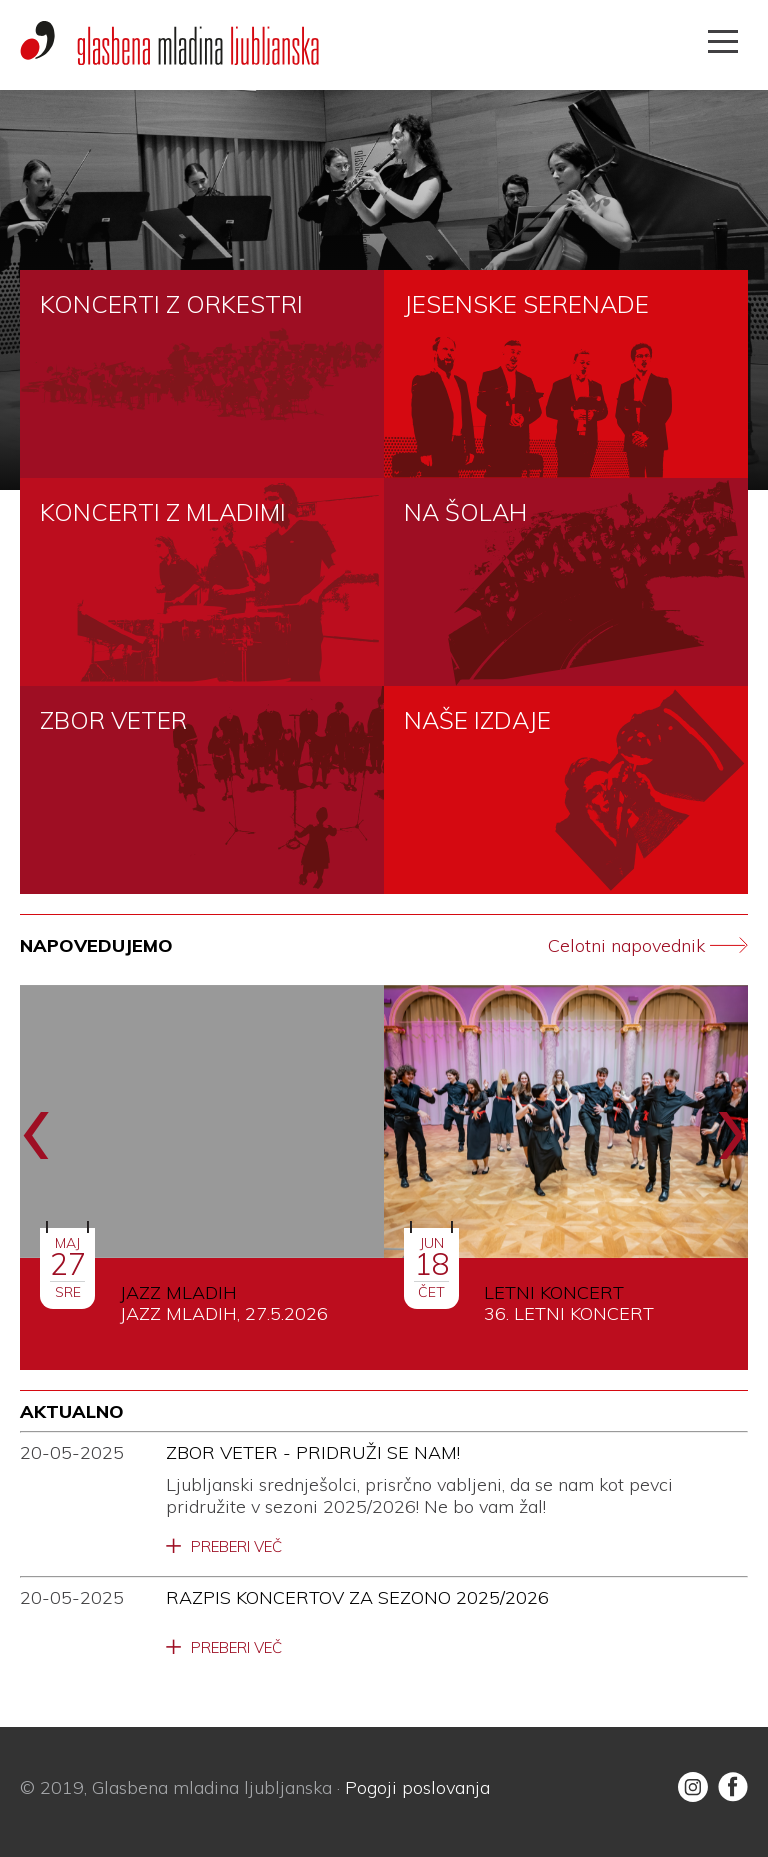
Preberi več (236, 1547)
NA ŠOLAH (465, 512)
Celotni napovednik (648, 946)
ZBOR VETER (113, 720)
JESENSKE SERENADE (526, 304)
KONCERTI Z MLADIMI (163, 512)
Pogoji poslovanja (417, 1787)
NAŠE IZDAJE (477, 720)
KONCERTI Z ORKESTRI (171, 304)
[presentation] (36, 1123)
